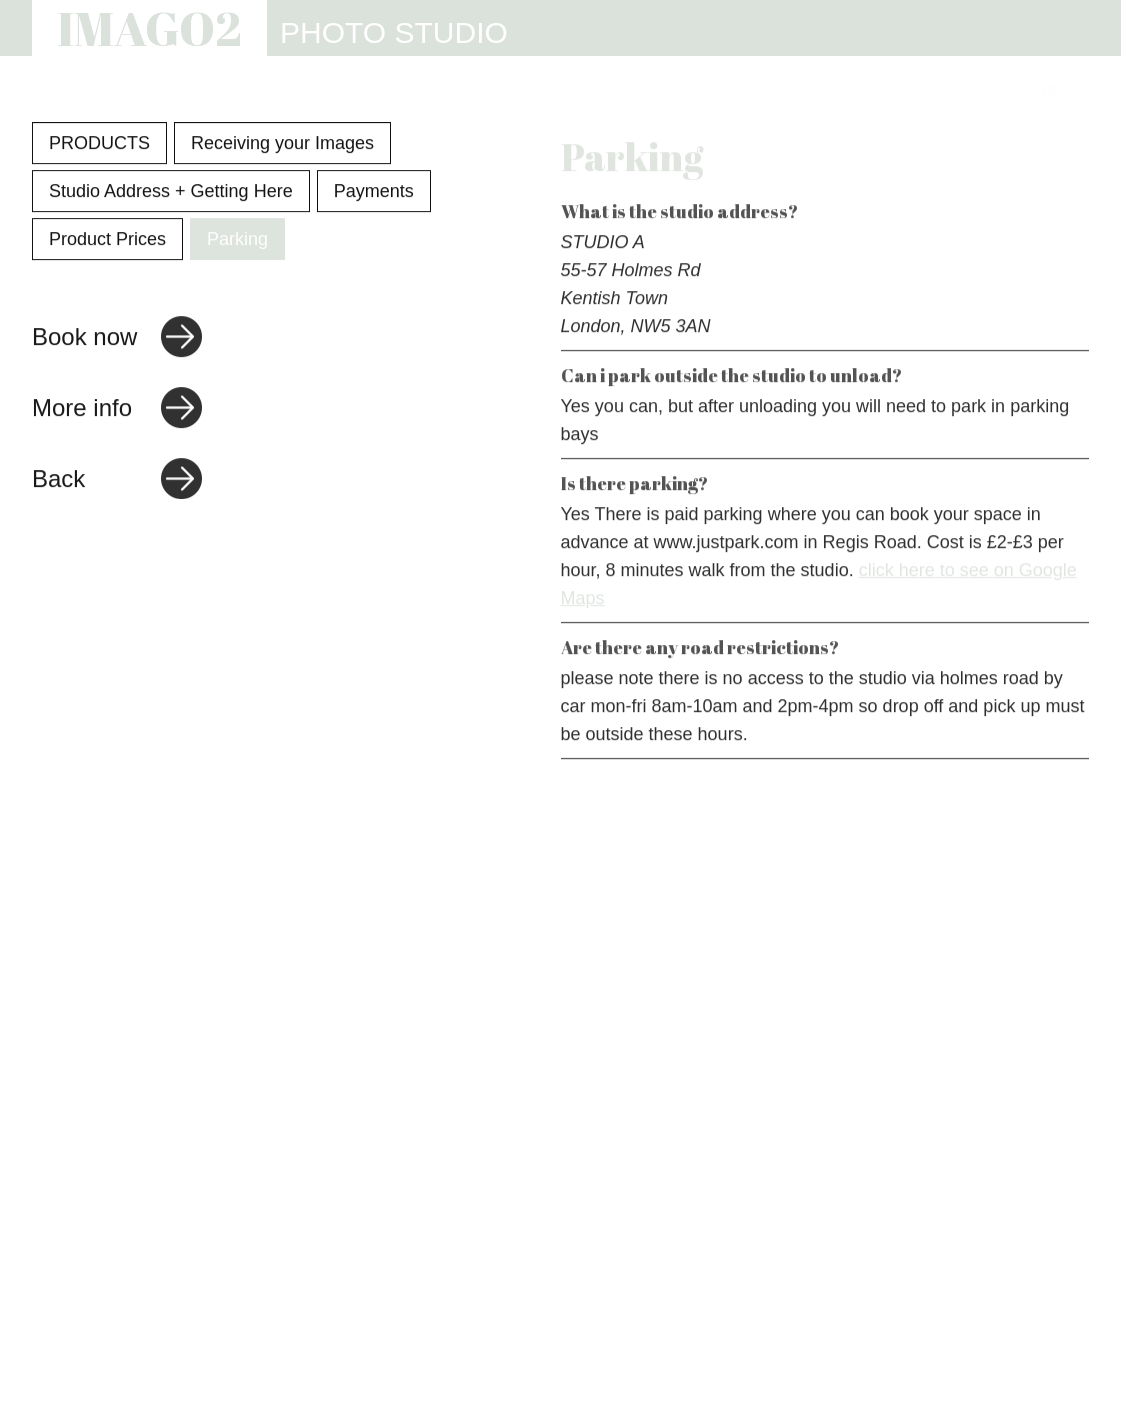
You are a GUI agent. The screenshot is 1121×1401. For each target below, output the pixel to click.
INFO (739, 92)
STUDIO (516, 92)
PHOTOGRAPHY (376, 92)
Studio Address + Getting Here (171, 193)
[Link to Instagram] (1046, 91)
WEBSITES (633, 92)
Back (58, 480)
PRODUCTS (99, 145)
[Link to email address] (1077, 91)
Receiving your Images (282, 145)
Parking (237, 241)
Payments (374, 193)
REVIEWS (839, 92)
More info (82, 409)
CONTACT (961, 92)
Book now (84, 338)
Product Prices (107, 241)
